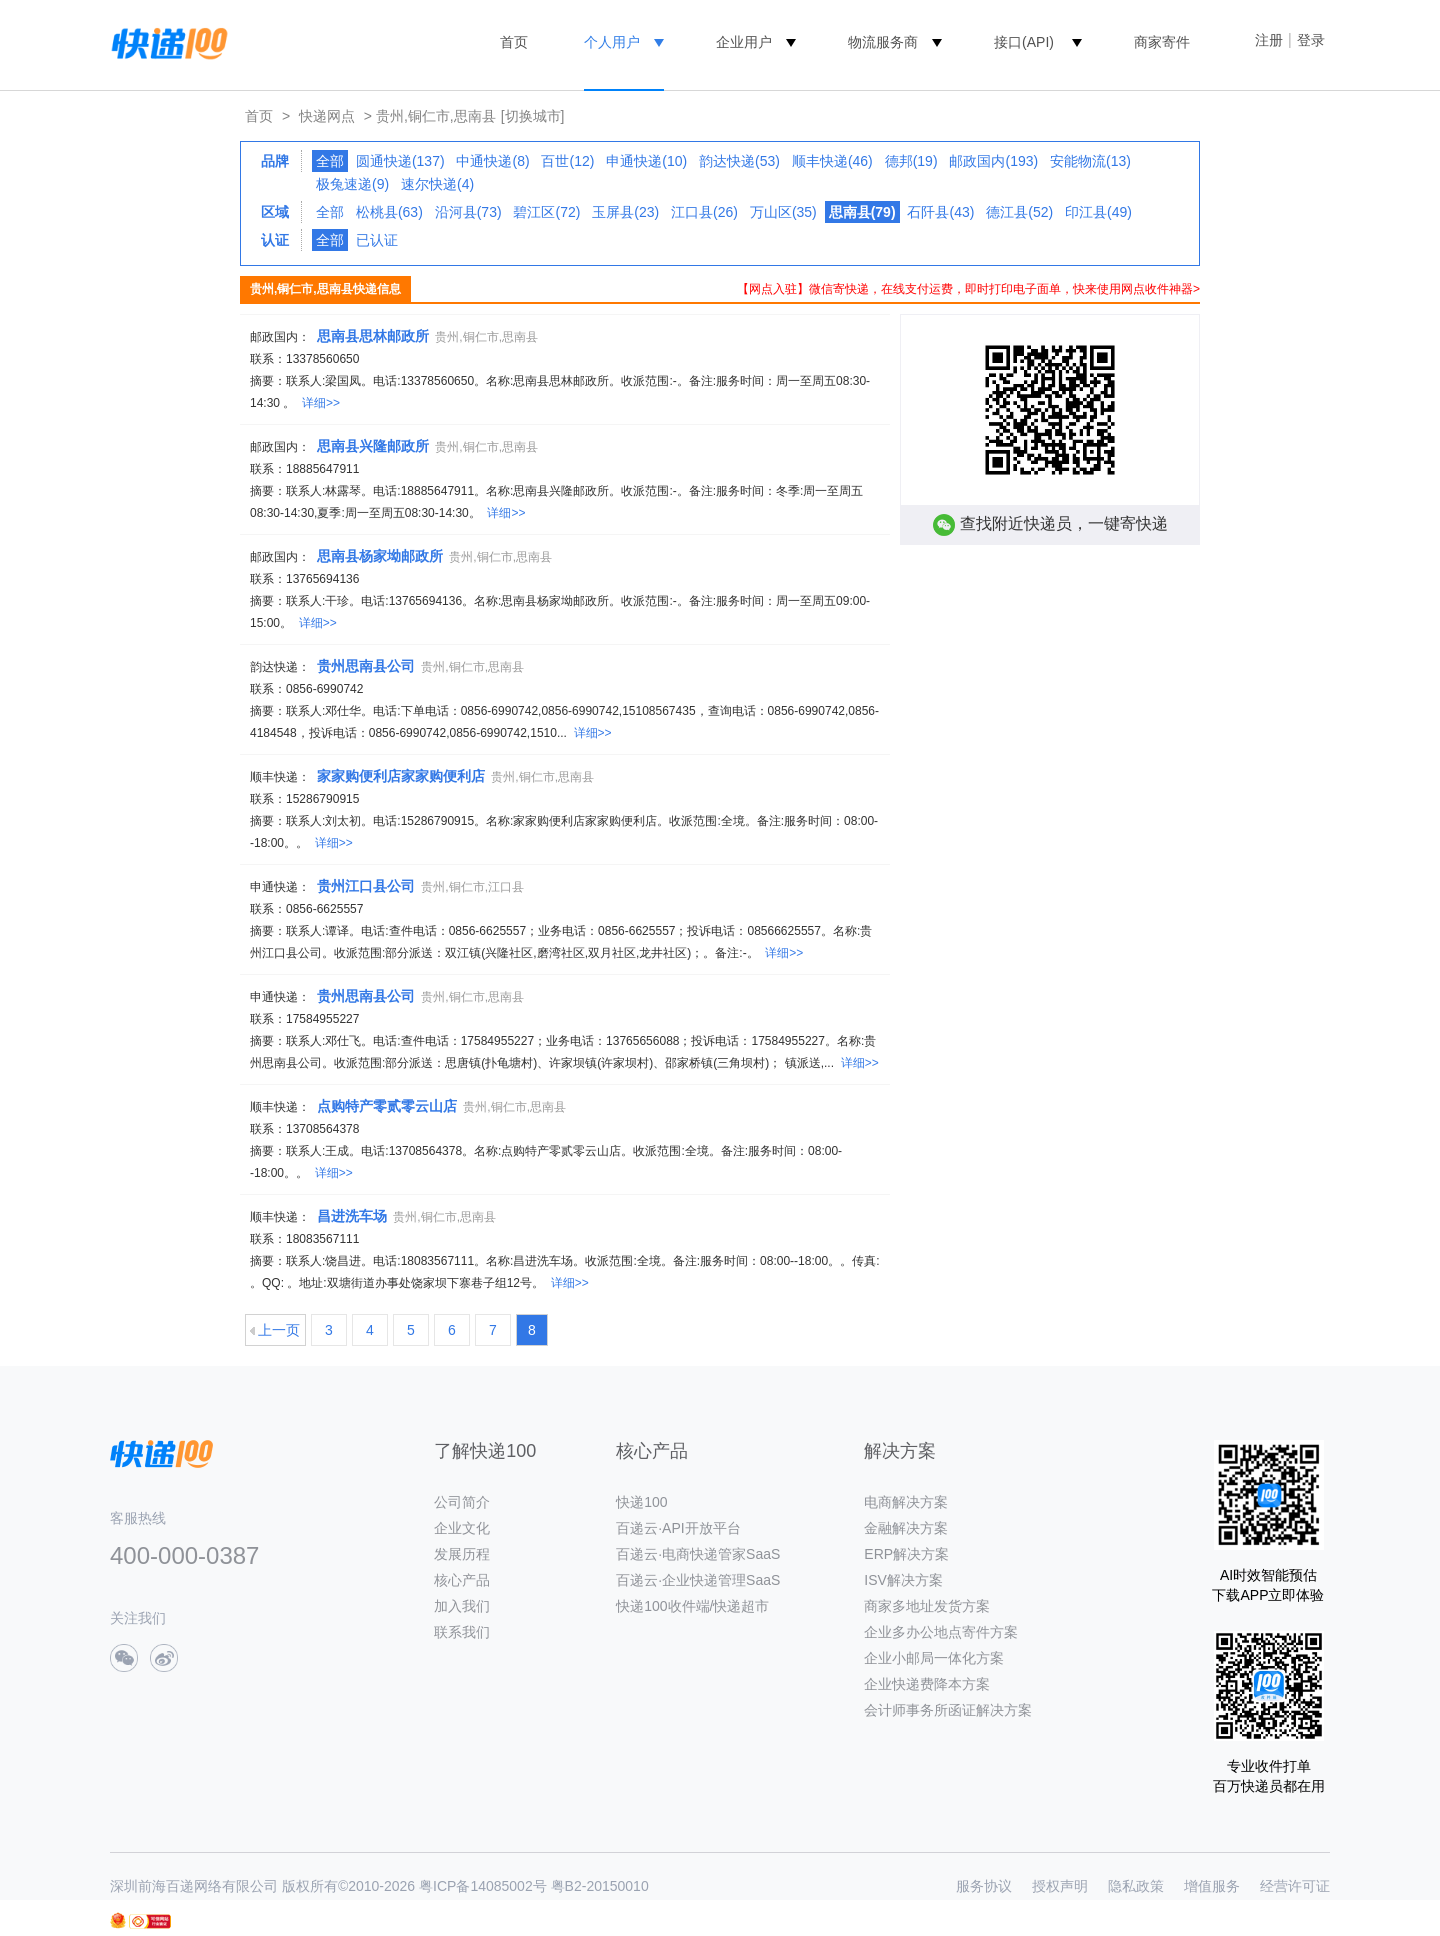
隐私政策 (1136, 1886)
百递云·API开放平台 (678, 1528)
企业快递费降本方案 (927, 1684)
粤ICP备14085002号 (483, 1886)
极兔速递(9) (352, 184)
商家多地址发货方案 (927, 1606)
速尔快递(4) (437, 184)
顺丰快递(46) (832, 161)
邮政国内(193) (993, 161)
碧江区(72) (546, 212)
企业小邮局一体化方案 (934, 1658)
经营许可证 (1295, 1886)
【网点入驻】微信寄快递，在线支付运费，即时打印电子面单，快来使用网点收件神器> (968, 289)
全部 (330, 161)
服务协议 (984, 1886)
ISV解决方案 (903, 1580)
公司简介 (462, 1502)
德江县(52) (1019, 212)
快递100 (641, 1502)
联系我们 (462, 1632)
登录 (1311, 40)
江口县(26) (704, 212)
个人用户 (612, 42)
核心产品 (462, 1580)
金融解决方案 (906, 1528)
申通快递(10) (646, 161)
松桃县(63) (389, 212)
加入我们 (462, 1606)
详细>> (321, 403)
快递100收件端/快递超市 (692, 1606)
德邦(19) (911, 161)
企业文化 (462, 1528)
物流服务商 (883, 42)
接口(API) (1024, 42)
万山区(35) (783, 212)
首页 (514, 42)
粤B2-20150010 (600, 1886)
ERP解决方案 (906, 1554)
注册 (1269, 40)
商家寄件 (1162, 42)
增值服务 (1212, 1886)
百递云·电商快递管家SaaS (698, 1554)
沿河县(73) (468, 212)
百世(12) (567, 161)
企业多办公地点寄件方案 (941, 1632)
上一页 (279, 1330)
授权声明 (1060, 1886)
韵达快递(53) (739, 161)
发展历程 (462, 1554)
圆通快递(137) (400, 161)
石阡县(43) (940, 212)
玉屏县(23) (625, 212)
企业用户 (744, 42)
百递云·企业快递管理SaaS (698, 1580)
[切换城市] (533, 116)
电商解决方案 (906, 1502)
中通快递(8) (492, 161)
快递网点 (327, 116)
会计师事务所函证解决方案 (948, 1710)
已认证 (377, 240)
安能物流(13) (1090, 161)
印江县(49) (1098, 212)
